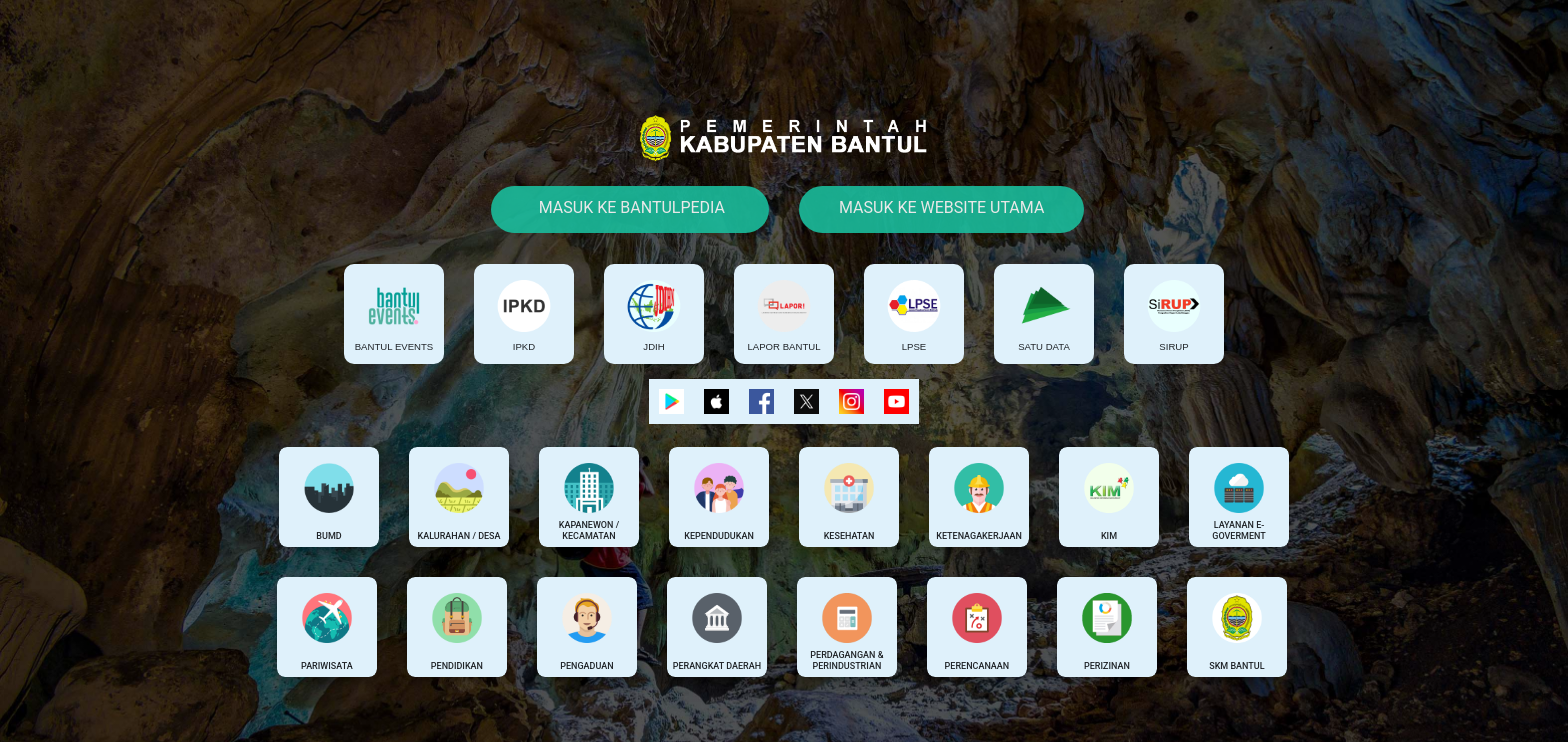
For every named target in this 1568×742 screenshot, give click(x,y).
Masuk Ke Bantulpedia (630, 207)
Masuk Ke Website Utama (941, 207)
